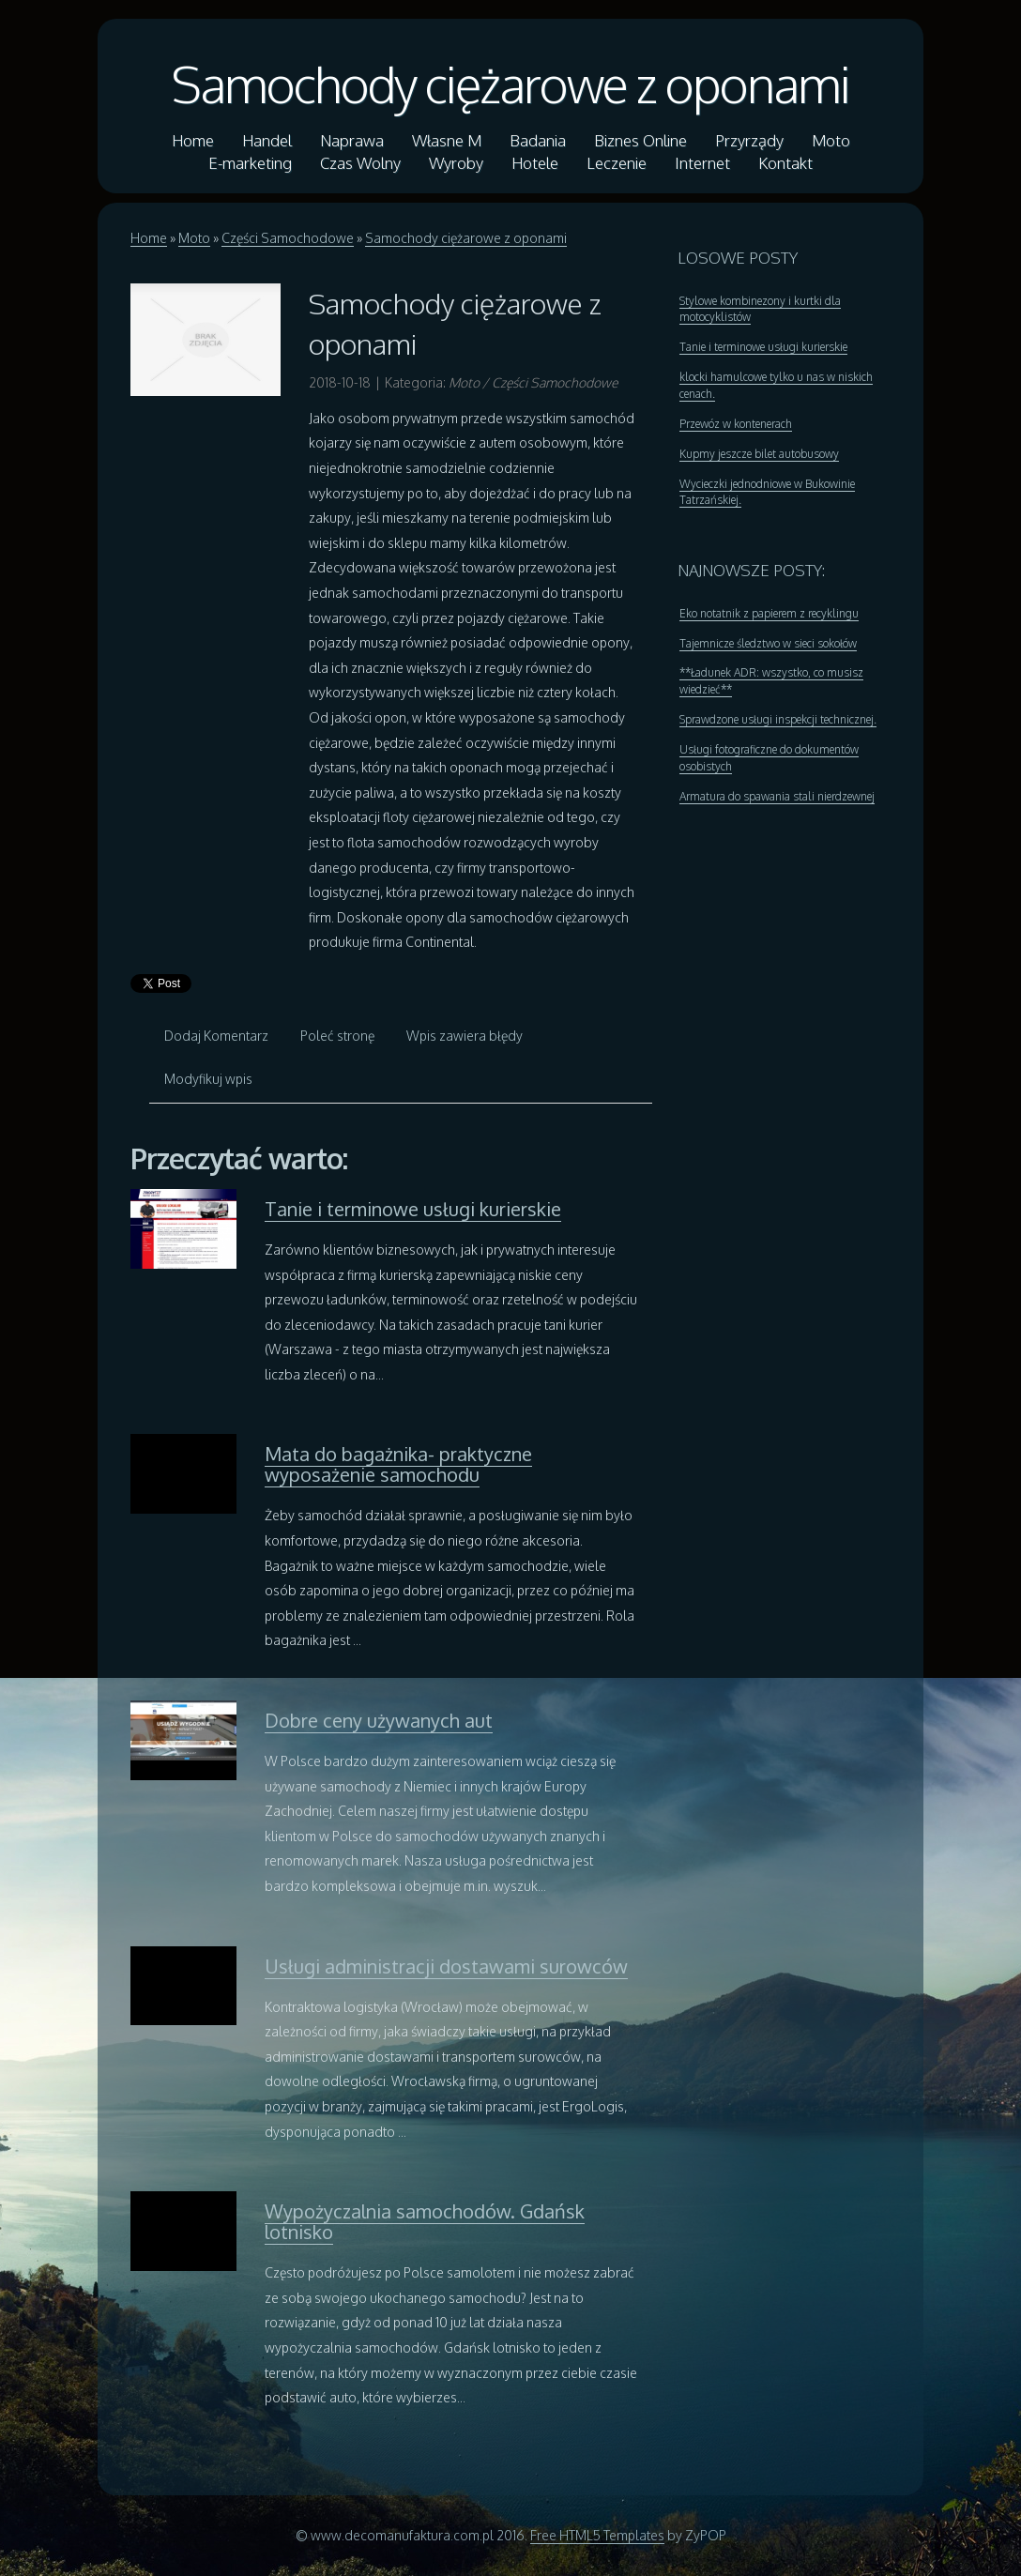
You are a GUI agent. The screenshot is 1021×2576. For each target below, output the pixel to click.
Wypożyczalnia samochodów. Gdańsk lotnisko (425, 2221)
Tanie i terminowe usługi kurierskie (413, 1209)
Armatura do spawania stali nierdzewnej (777, 796)
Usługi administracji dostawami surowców (446, 1966)
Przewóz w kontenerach (735, 424)
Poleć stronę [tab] (337, 1036)
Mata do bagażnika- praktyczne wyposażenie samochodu (398, 1463)
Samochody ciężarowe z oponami (510, 83)
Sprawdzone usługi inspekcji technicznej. (777, 719)
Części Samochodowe (287, 238)
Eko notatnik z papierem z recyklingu (769, 613)
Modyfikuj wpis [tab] (208, 1079)
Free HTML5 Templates (597, 2535)
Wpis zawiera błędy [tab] (464, 1036)
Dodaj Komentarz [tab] (216, 1036)
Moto (194, 238)
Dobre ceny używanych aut (379, 1720)
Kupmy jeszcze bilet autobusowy (759, 454)
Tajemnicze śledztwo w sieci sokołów (768, 643)
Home (148, 238)
